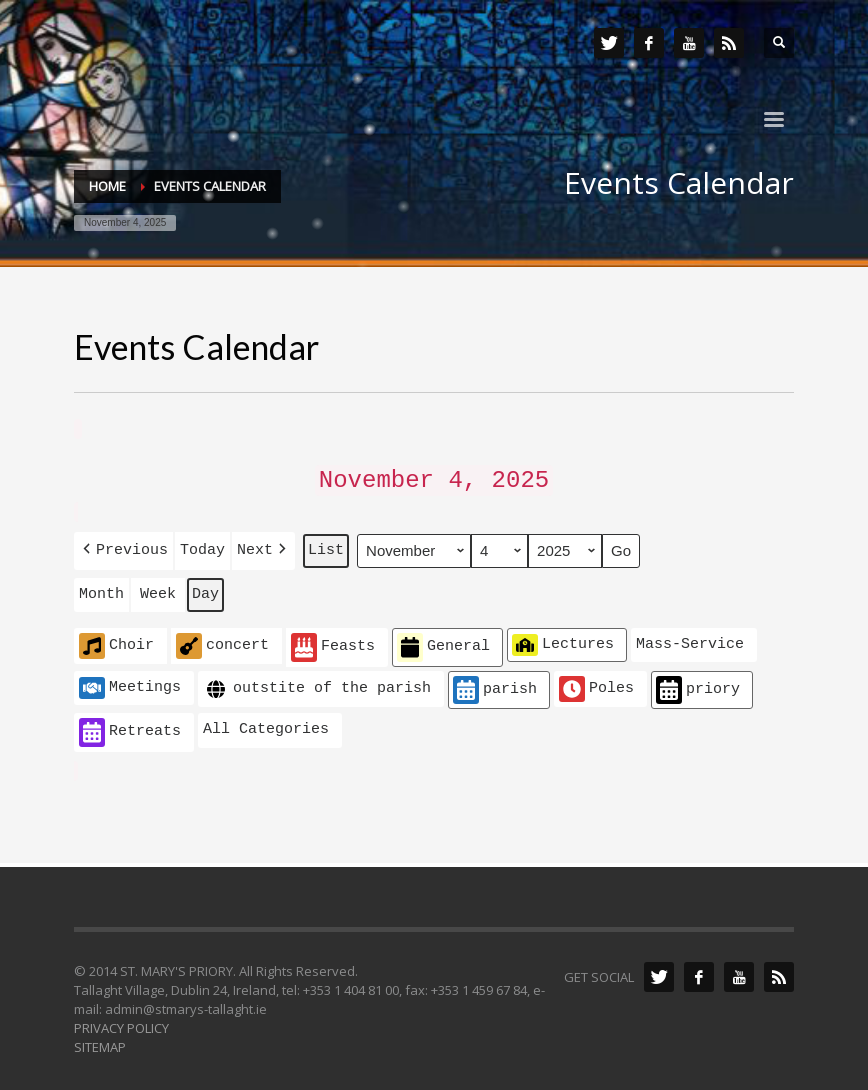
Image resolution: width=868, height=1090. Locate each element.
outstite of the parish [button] (317, 682)
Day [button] (205, 588)
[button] (123, 545)
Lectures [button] (563, 638)
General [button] (443, 640)
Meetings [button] (130, 681)
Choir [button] (116, 639)
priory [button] (698, 683)
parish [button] (495, 683)
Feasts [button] (333, 640)
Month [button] (101, 588)
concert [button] (222, 639)
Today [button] (202, 545)
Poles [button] (596, 682)
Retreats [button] (130, 725)
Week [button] (158, 588)
